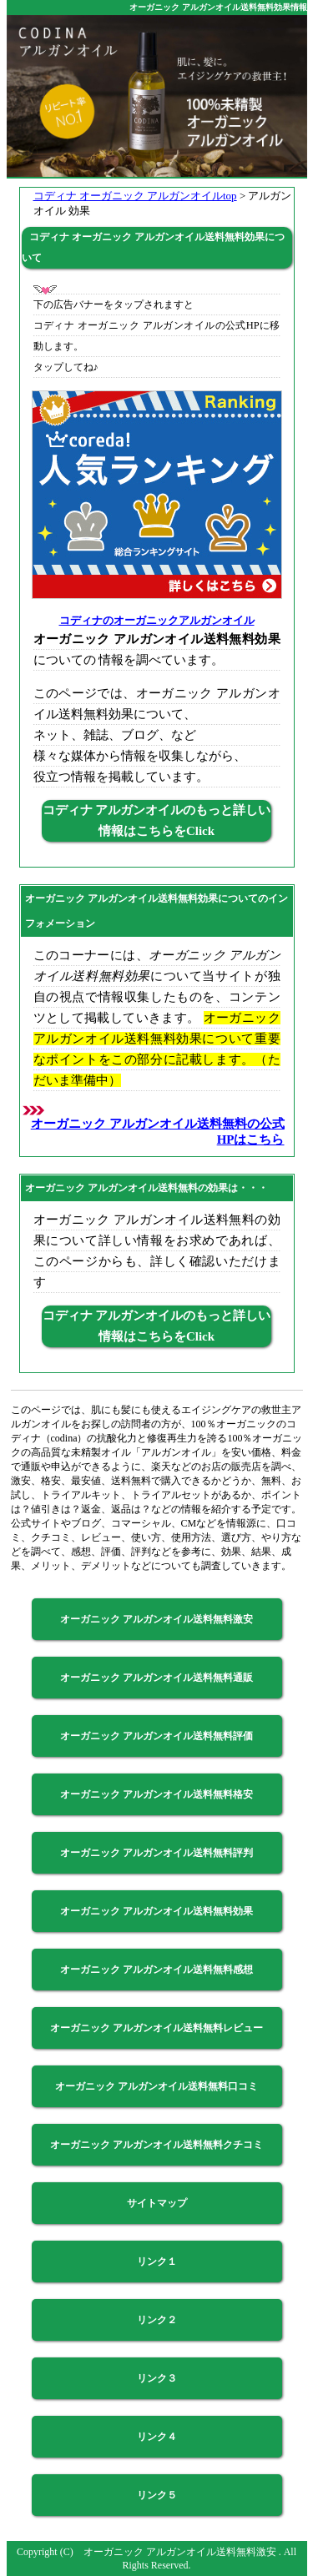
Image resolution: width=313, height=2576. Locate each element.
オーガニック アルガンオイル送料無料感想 (156, 1969)
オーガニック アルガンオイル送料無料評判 (156, 1853)
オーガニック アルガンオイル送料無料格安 (156, 1794)
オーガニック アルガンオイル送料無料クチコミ (156, 2145)
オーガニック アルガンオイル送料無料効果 (156, 1911)
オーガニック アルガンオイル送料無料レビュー (156, 2028)
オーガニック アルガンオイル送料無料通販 (156, 1677)
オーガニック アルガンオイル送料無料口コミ (156, 2086)
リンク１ (157, 2261)
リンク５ (157, 2495)
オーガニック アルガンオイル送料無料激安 (156, 1619)
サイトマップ (157, 2203)
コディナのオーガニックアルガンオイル (157, 620)
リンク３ (157, 2378)
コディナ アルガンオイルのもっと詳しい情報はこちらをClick (157, 820)
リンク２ (157, 2320)
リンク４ (157, 2437)
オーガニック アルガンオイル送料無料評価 (156, 1736)
